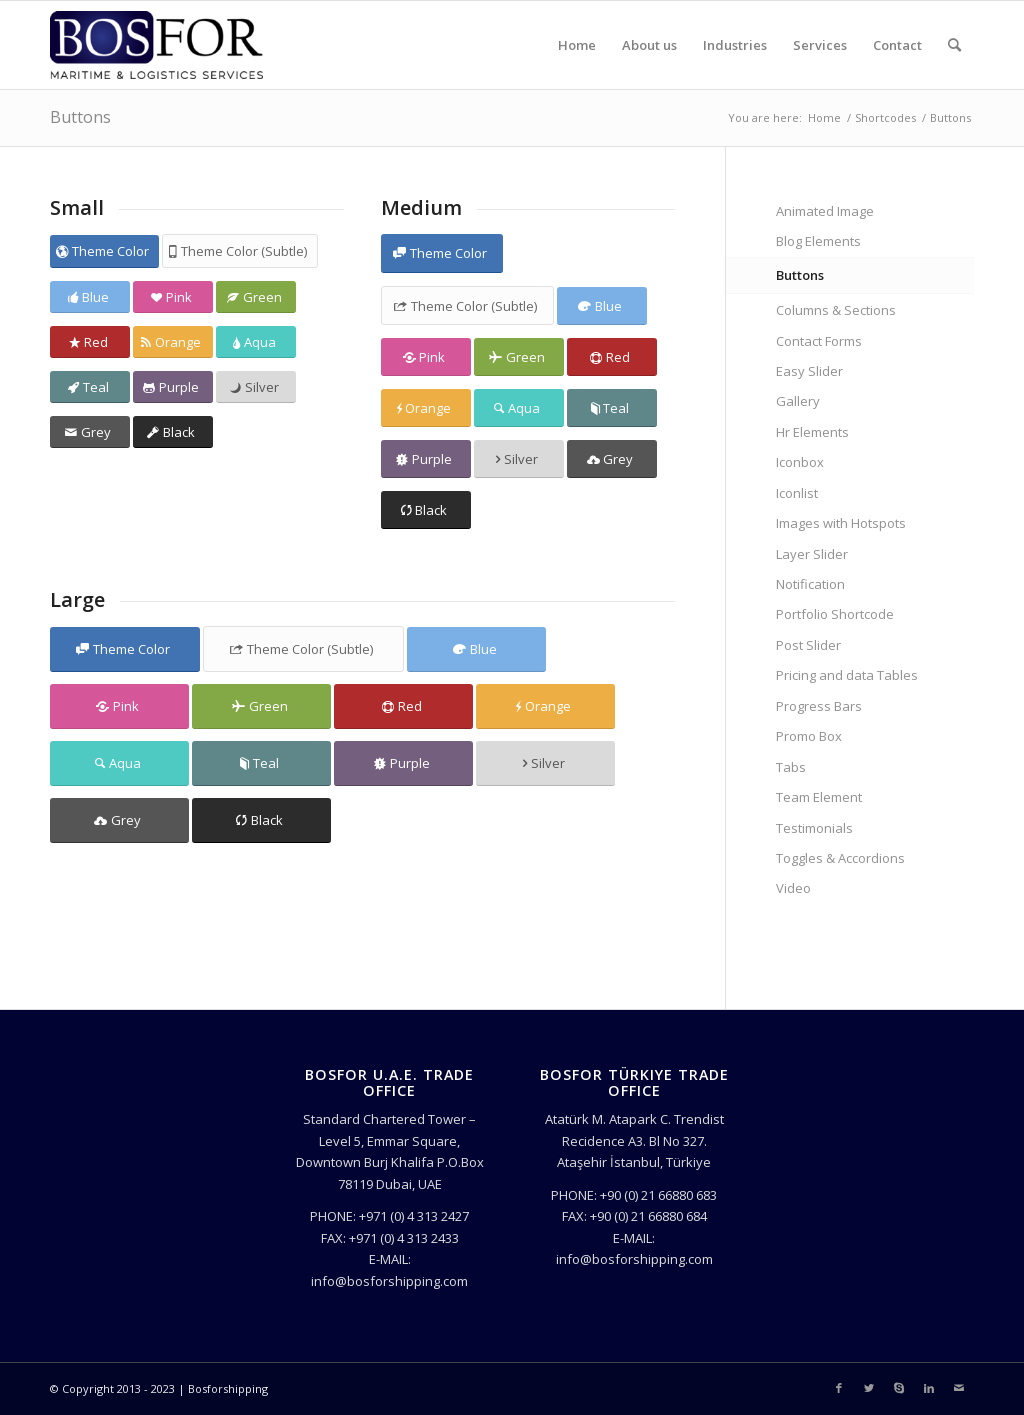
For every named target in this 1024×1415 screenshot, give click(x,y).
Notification (810, 584)
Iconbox (800, 462)
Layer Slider (812, 554)
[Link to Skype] (899, 1388)
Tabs (791, 767)
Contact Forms (819, 341)
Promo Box (809, 736)
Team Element (819, 797)
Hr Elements (812, 432)
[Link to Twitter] (869, 1388)
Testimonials (814, 828)
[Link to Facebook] (839, 1388)
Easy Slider (809, 371)
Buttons (80, 117)
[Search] (954, 45)
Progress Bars (819, 706)
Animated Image (825, 211)
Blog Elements (818, 241)
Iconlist (797, 493)
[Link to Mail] (959, 1388)
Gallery (798, 401)
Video (793, 888)
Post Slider (808, 645)
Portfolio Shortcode (835, 614)
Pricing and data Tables (847, 675)
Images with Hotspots (841, 523)
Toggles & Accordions (840, 858)
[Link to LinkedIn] (929, 1388)
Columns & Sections (836, 310)
